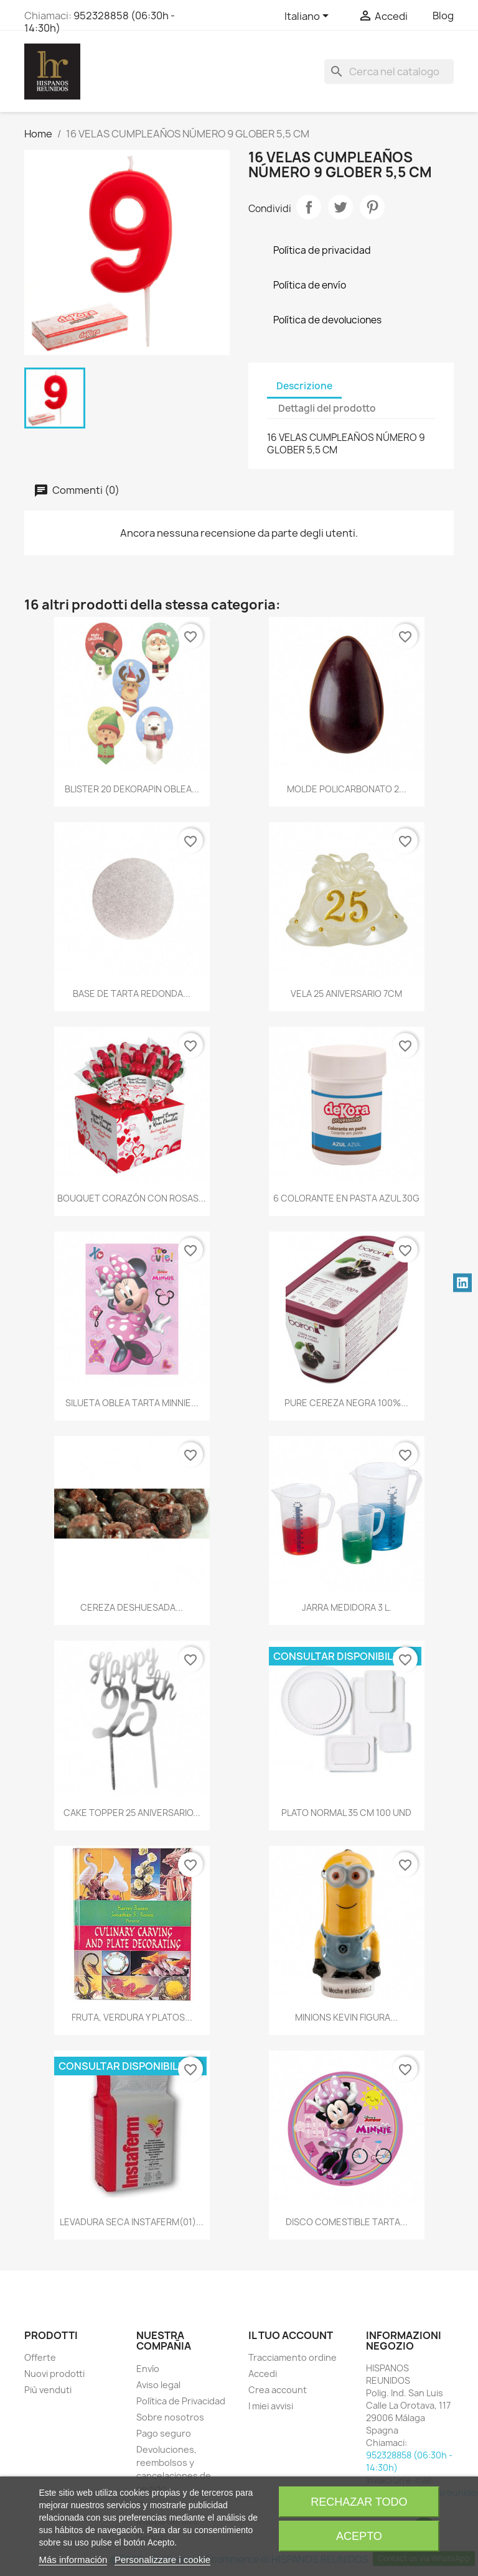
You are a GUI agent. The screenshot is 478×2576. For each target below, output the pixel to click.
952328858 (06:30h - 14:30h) (99, 22)
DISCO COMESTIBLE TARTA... (347, 2222)
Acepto (359, 2536)
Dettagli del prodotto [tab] (327, 408)
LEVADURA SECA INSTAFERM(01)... (132, 2222)
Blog (443, 15)
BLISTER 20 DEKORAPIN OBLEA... (132, 789)
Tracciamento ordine (292, 2357)
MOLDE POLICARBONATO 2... (346, 789)
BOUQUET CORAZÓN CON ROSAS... (131, 1198)
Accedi (262, 2373)
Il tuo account (290, 2335)
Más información (73, 2559)
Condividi (308, 207)
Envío (147, 2368)
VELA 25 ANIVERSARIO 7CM (346, 993)
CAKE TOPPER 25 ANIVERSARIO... (131, 1812)
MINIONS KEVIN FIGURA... (346, 2017)
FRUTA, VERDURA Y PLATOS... (132, 2017)
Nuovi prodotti (54, 2373)
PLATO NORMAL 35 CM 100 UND (346, 1812)
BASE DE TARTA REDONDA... (131, 993)
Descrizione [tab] (304, 385)
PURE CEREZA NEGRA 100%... (346, 1403)
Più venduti (48, 2390)
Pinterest (372, 207)
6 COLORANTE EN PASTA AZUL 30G (346, 1198)
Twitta (340, 207)
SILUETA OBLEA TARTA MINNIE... (132, 1403)
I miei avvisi (270, 2406)
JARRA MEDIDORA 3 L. (346, 1607)
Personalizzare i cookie (162, 2559)
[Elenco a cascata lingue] (308, 16)
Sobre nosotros (170, 2417)
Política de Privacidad (180, 2401)
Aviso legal (158, 2385)
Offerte (40, 2357)
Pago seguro (163, 2433)
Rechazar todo (359, 2502)
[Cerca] (389, 71)
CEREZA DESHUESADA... (131, 1607)
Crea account (277, 2390)
